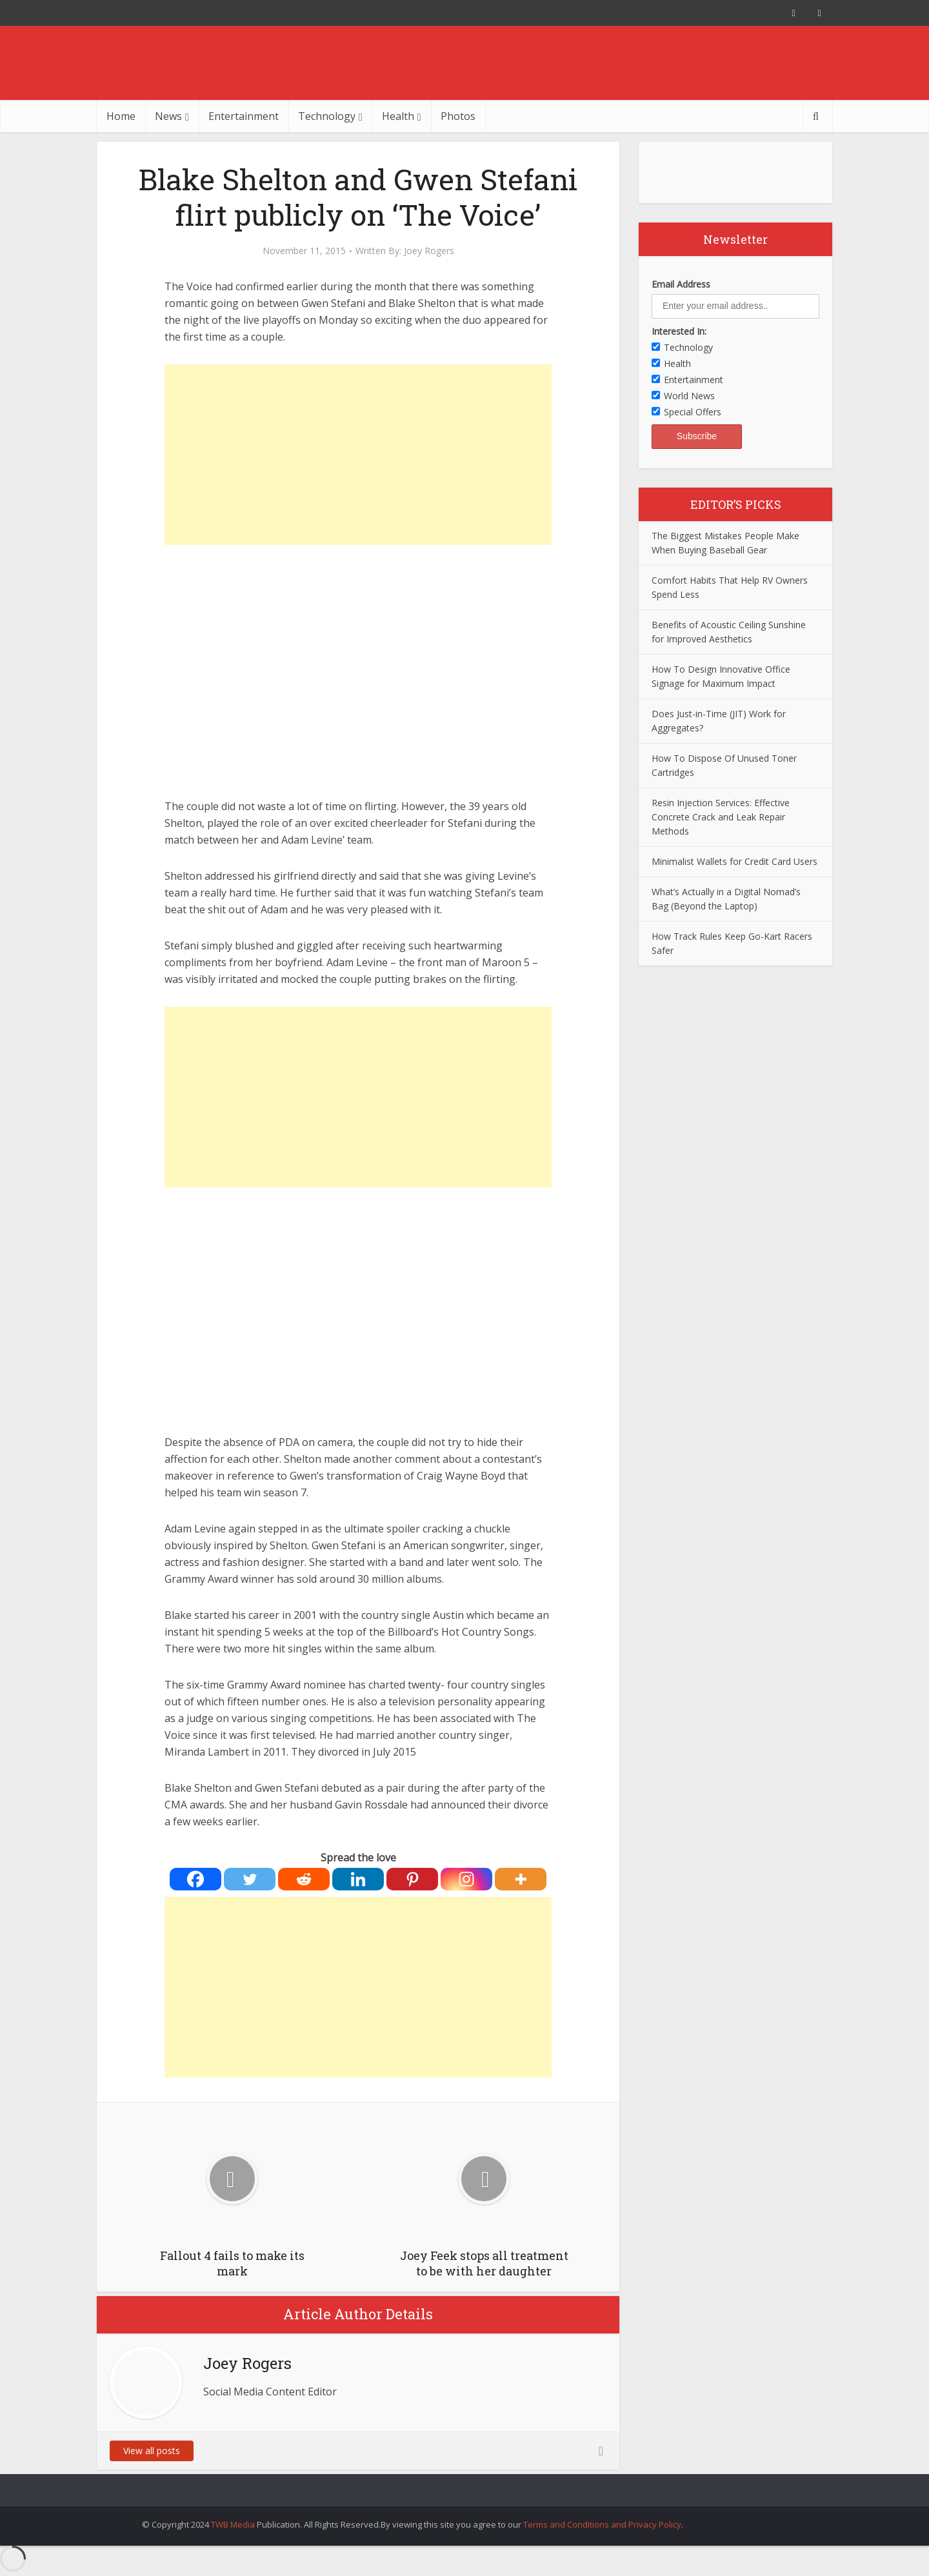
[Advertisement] (358, 454)
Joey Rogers (429, 251)
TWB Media (233, 2524)
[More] (520, 1879)
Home (120, 116)
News (168, 116)
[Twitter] (249, 1879)
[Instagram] (466, 1879)
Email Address (681, 284)
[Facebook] (195, 1879)
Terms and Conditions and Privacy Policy (602, 2524)
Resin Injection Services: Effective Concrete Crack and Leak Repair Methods (721, 817)
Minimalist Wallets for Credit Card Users (734, 861)
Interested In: (679, 331)
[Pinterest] (412, 1879)
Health (398, 116)
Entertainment (243, 116)
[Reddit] (304, 1879)
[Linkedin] (358, 1879)
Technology (326, 116)
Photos (458, 116)
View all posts (151, 2450)
